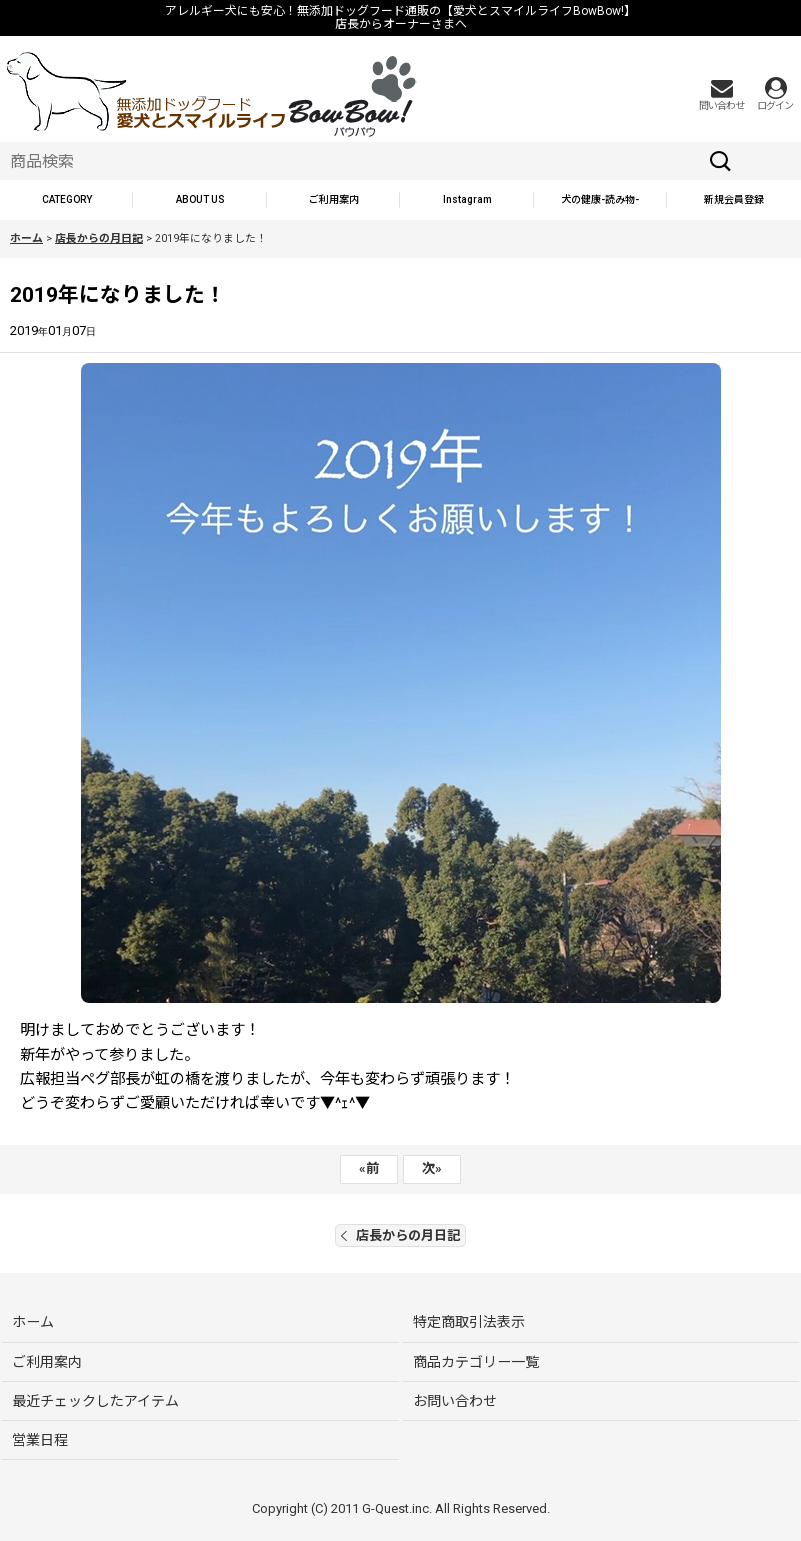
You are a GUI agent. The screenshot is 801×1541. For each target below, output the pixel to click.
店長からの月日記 (400, 1235)
